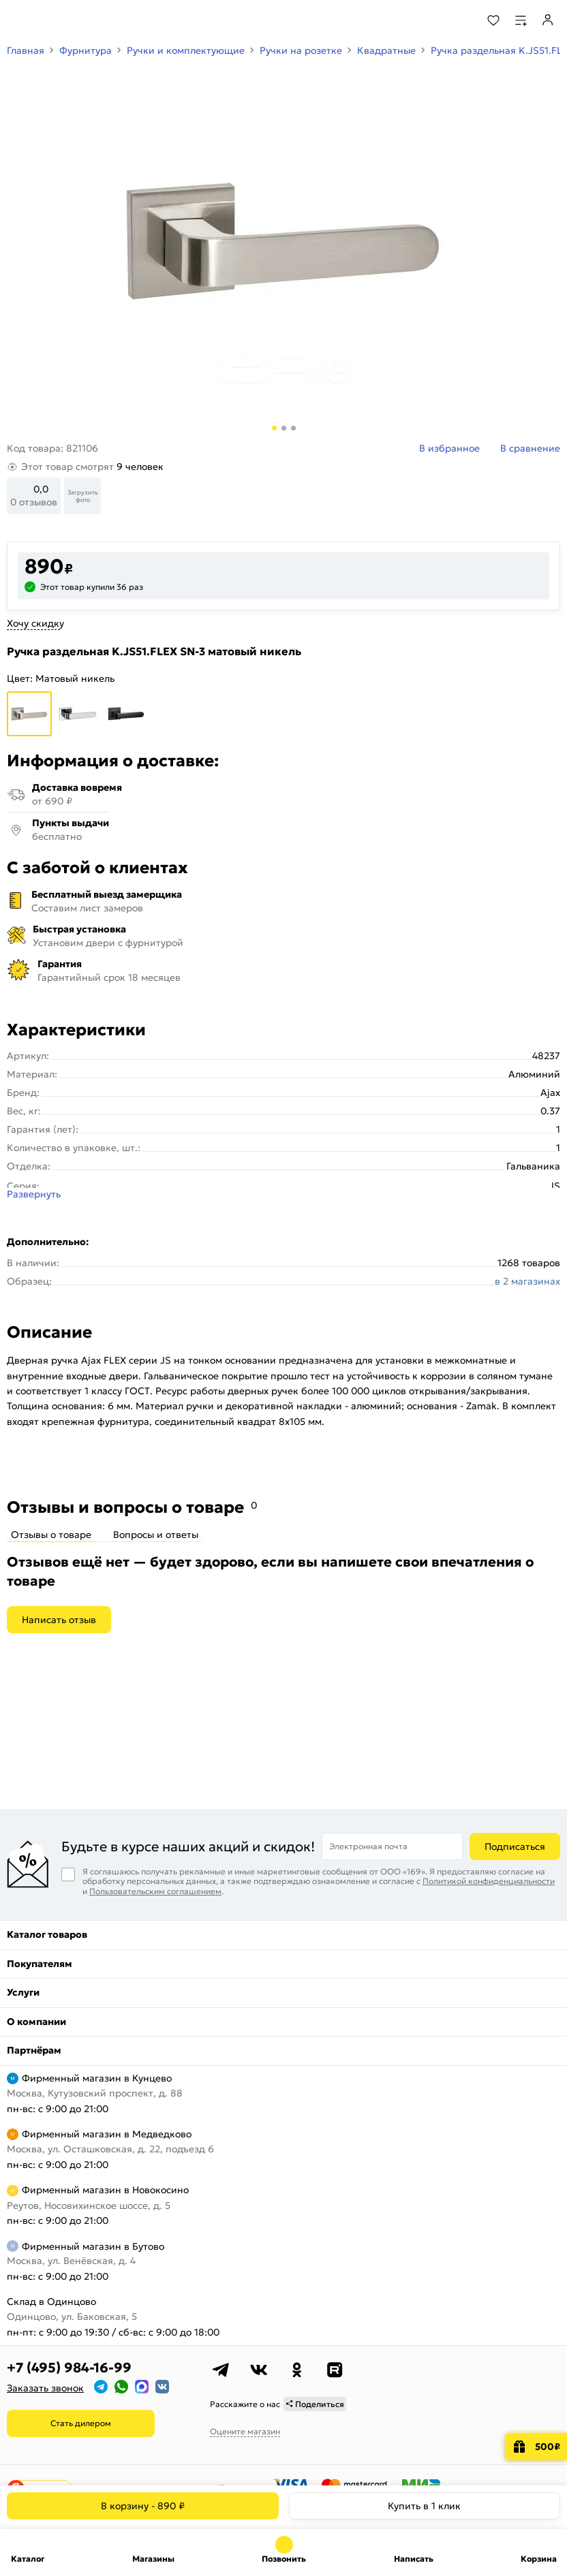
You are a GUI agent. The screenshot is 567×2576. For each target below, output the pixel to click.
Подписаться (515, 1846)
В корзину (143, 2506)
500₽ (547, 2446)
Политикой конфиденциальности (489, 1881)
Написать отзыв (59, 1620)
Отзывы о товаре (51, 1534)
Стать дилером (80, 2423)
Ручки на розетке (301, 50)
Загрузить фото (82, 495)
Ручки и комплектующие (186, 50)
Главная (25, 50)
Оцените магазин (245, 2431)
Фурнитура (85, 50)
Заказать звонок (45, 2388)
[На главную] (61, 20)
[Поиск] (456, 20)
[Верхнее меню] (19, 20)
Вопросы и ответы (155, 1534)
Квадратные (386, 50)
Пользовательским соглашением (155, 1891)
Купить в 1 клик (424, 2506)
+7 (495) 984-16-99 (69, 2367)
